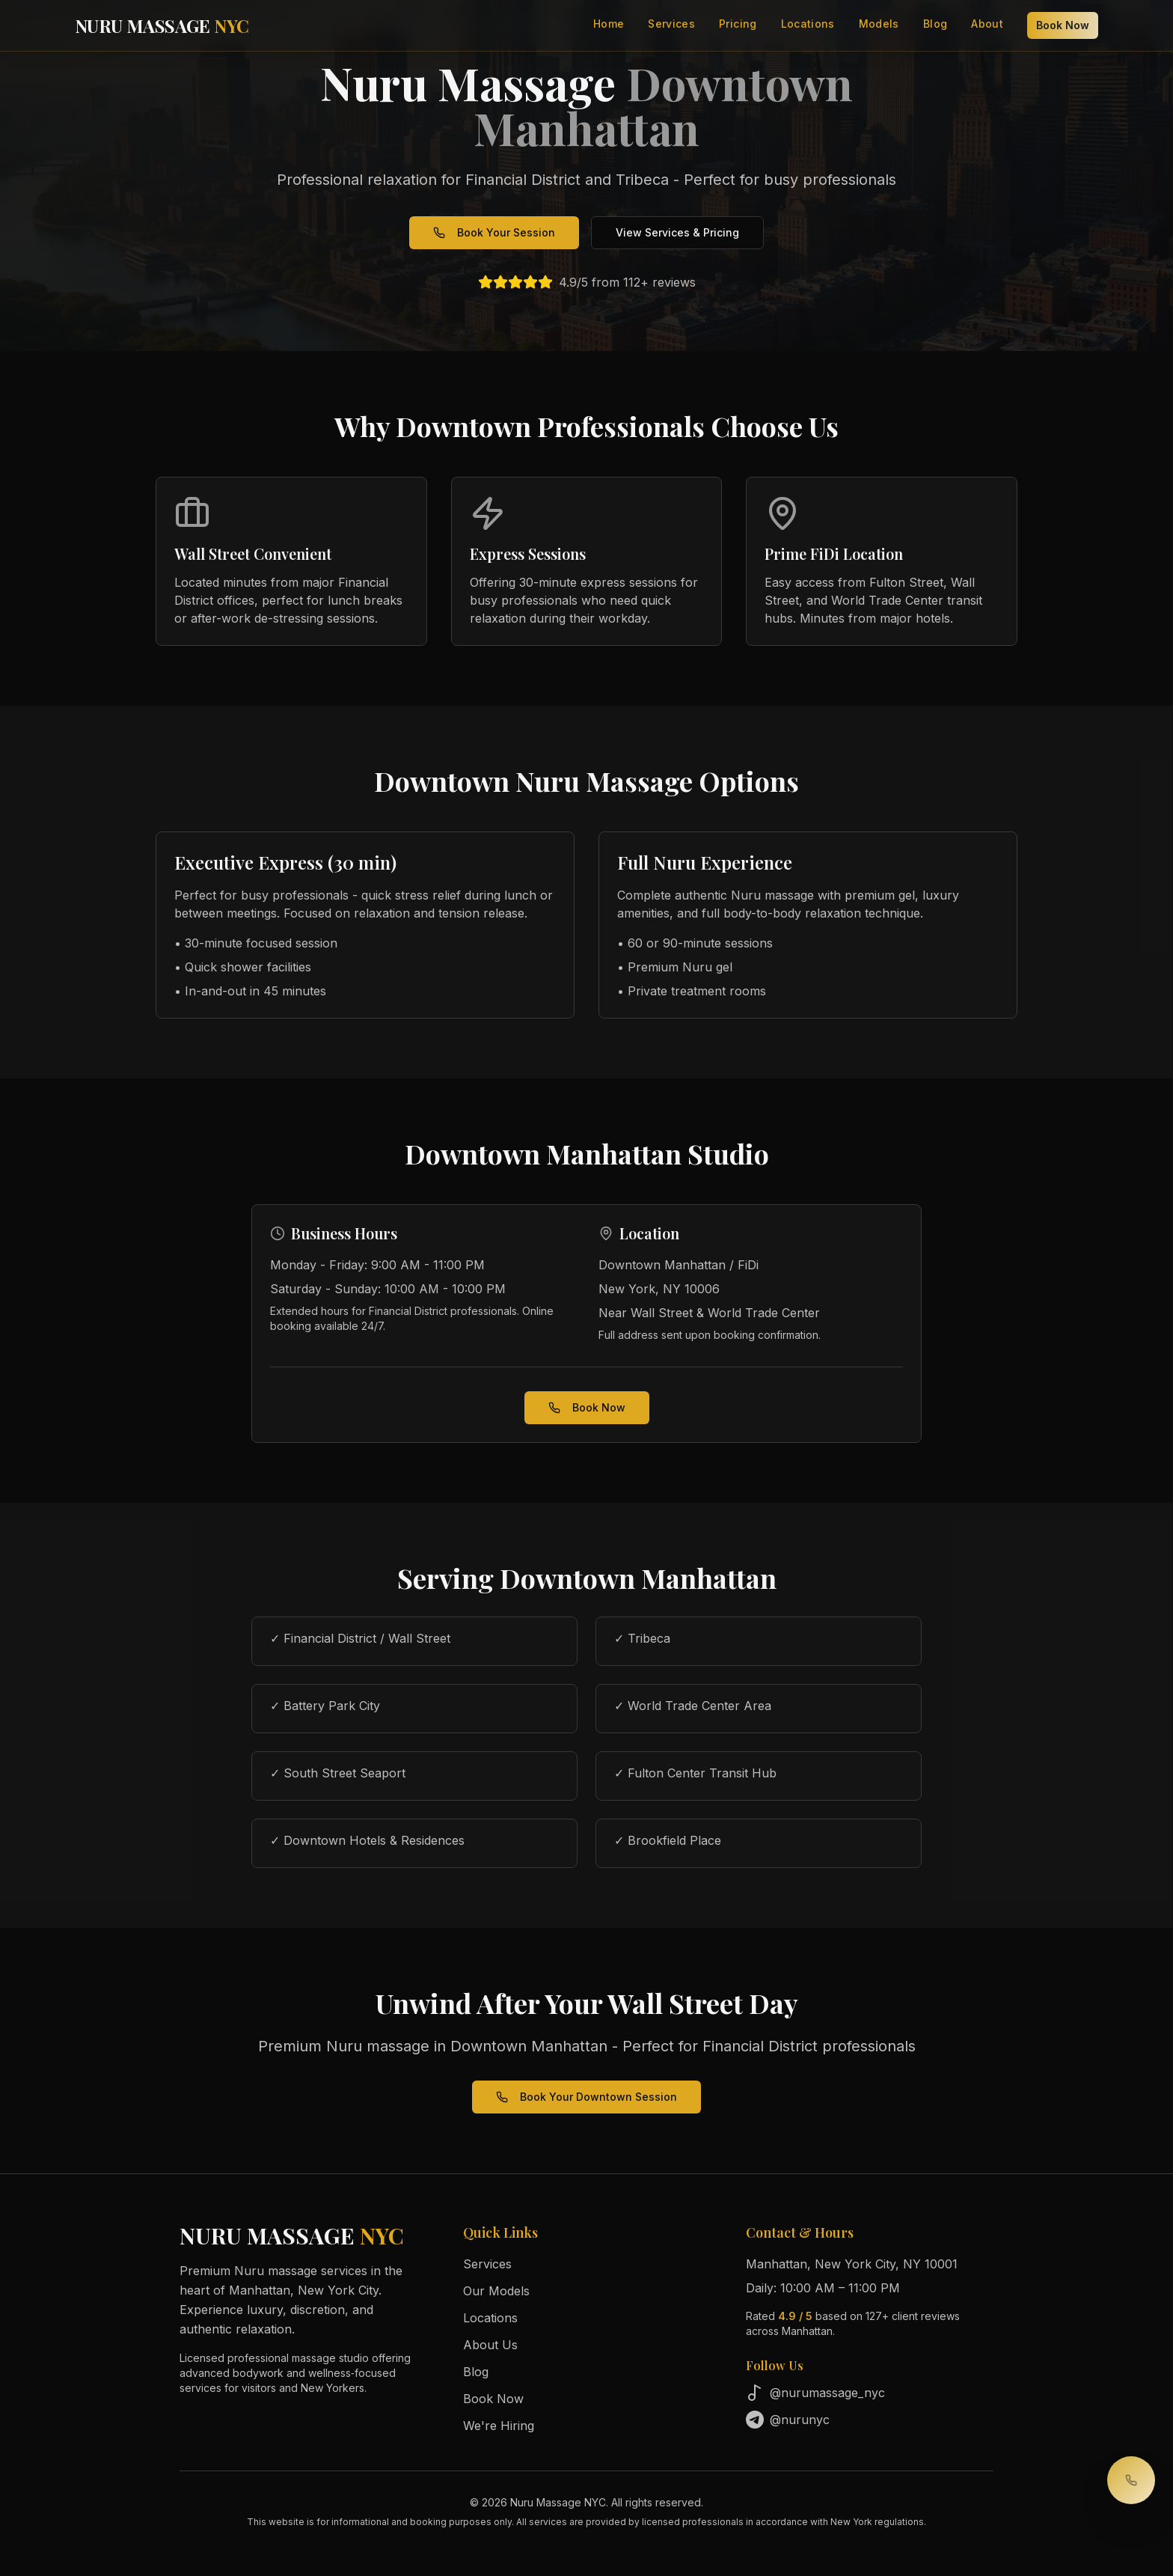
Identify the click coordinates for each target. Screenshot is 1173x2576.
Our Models (496, 2290)
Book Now (1062, 25)
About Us (490, 2344)
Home (608, 23)
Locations (808, 23)
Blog (935, 23)
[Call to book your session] (1131, 2480)
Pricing (737, 23)
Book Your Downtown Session (586, 2096)
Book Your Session (494, 232)
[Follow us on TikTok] (869, 2393)
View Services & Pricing (677, 232)
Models (879, 23)
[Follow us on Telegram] (869, 2420)
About (987, 23)
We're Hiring (498, 2425)
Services (671, 23)
